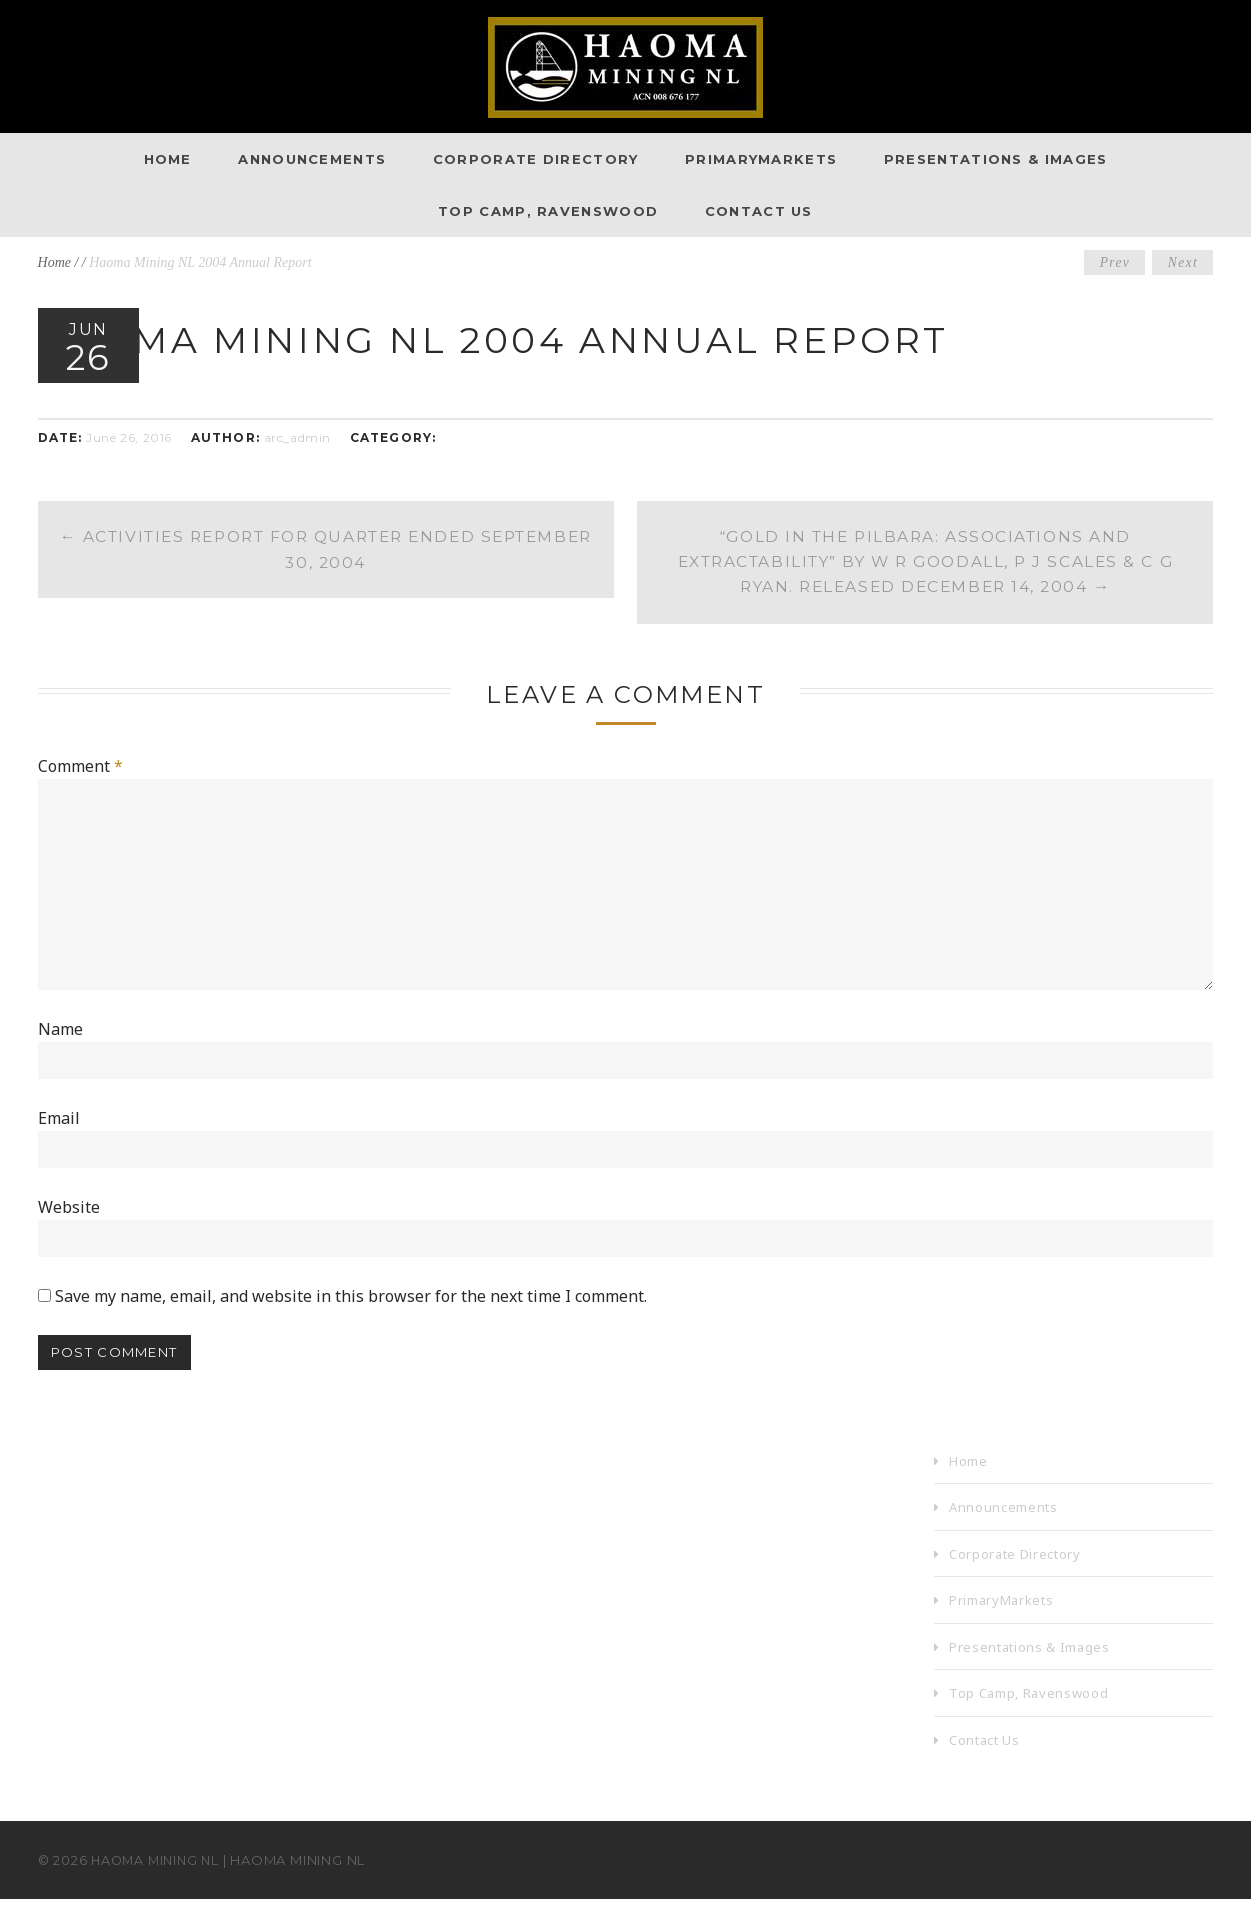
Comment (80, 769)
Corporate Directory (536, 159)
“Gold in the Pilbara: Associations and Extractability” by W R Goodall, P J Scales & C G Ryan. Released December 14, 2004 (925, 563)
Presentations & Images (996, 159)
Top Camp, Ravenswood (548, 211)
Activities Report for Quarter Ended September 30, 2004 (325, 550)
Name (60, 1046)
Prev (1112, 262)
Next (1181, 262)
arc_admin (297, 437)
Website (69, 1229)
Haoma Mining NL (158, 1886)
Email (59, 1138)
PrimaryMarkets (761, 159)
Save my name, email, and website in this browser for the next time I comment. (351, 1320)
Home (168, 159)
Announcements (312, 159)
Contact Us (759, 211)
